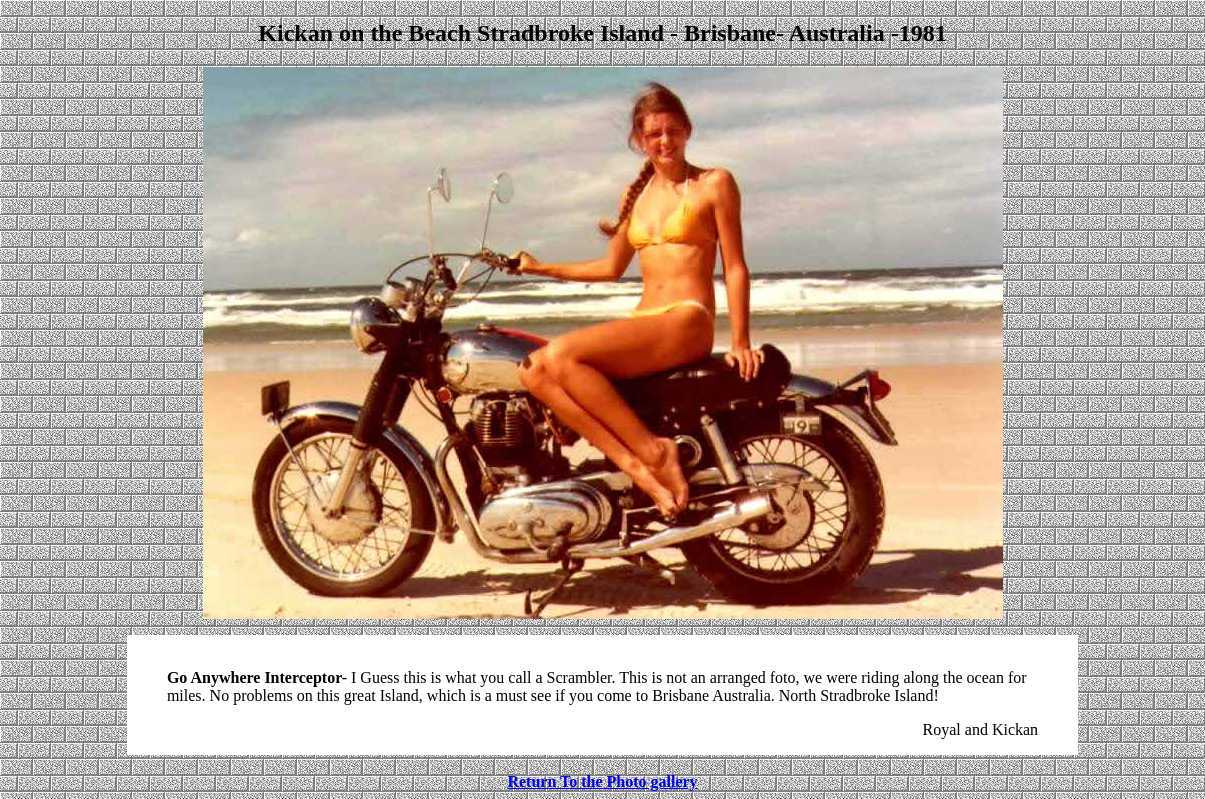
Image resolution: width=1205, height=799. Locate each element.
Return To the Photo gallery (602, 781)
